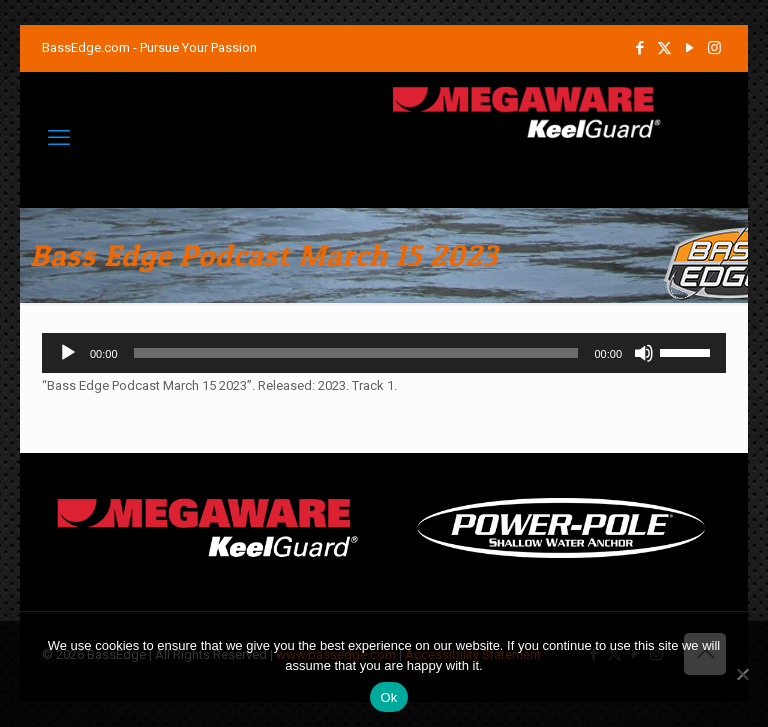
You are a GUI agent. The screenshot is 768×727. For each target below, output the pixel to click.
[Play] (68, 353)
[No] (743, 674)
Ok (388, 697)
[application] (384, 353)
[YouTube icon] (689, 48)
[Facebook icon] (639, 48)
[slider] (356, 353)
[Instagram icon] (714, 48)
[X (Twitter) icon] (664, 48)
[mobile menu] (59, 138)
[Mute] (644, 353)
